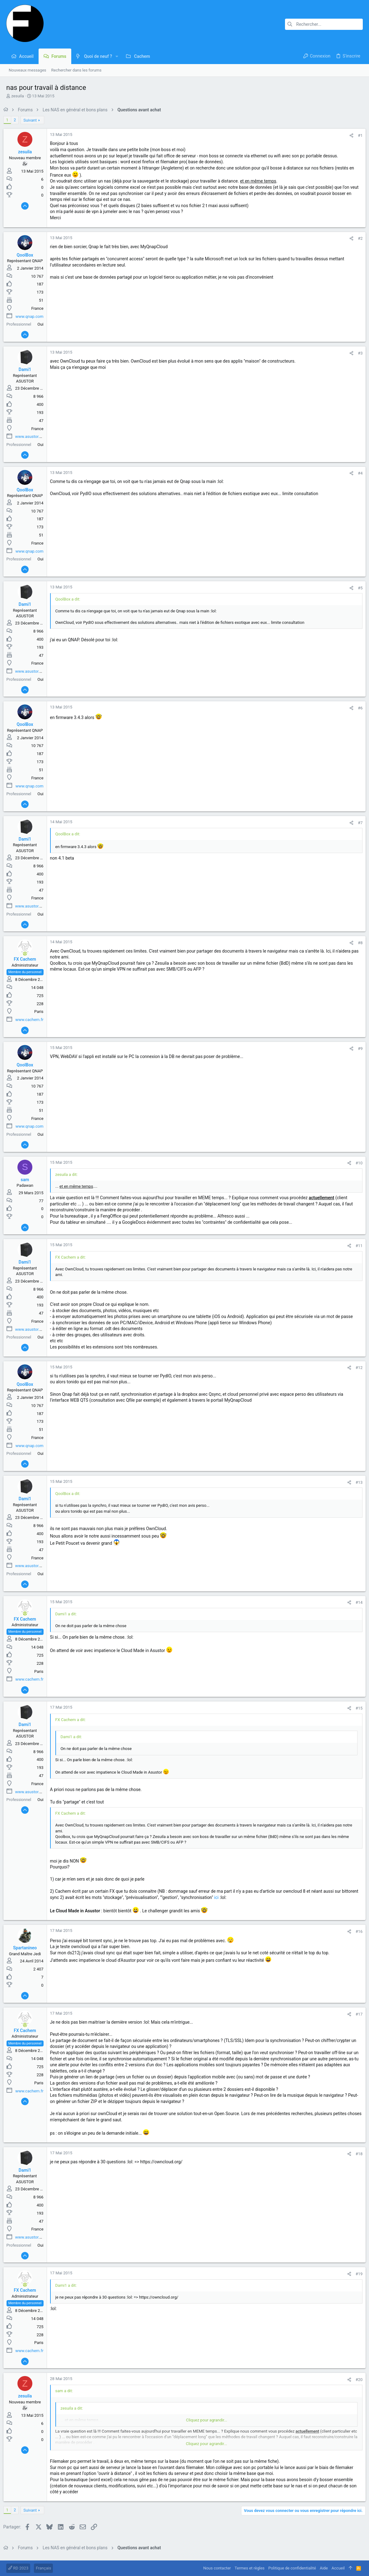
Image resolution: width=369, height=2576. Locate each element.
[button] (117, 56)
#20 (356, 2379)
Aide (324, 2568)
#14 (356, 1602)
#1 (357, 135)
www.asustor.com (34, 436)
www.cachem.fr (32, 1019)
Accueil (338, 2568)
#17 (356, 2014)
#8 (357, 942)
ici (237, 1897)
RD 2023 (18, 2568)
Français (43, 2568)
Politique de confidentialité (292, 2568)
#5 (357, 588)
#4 (357, 473)
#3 (357, 353)
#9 (357, 1048)
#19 (356, 2274)
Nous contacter (217, 2568)
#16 (356, 1931)
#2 (357, 238)
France (40, 308)
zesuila (17, 96)
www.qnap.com (32, 316)
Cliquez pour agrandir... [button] (206, 2420)
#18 (356, 2153)
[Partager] (348, 135)
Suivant (33, 120)
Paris (41, 1011)
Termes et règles (249, 2568)
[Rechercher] (324, 24)
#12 (356, 1367)
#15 (356, 1708)
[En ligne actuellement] (28, 953)
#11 (356, 1245)
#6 (357, 708)
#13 (356, 1482)
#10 (356, 1163)
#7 (357, 822)
